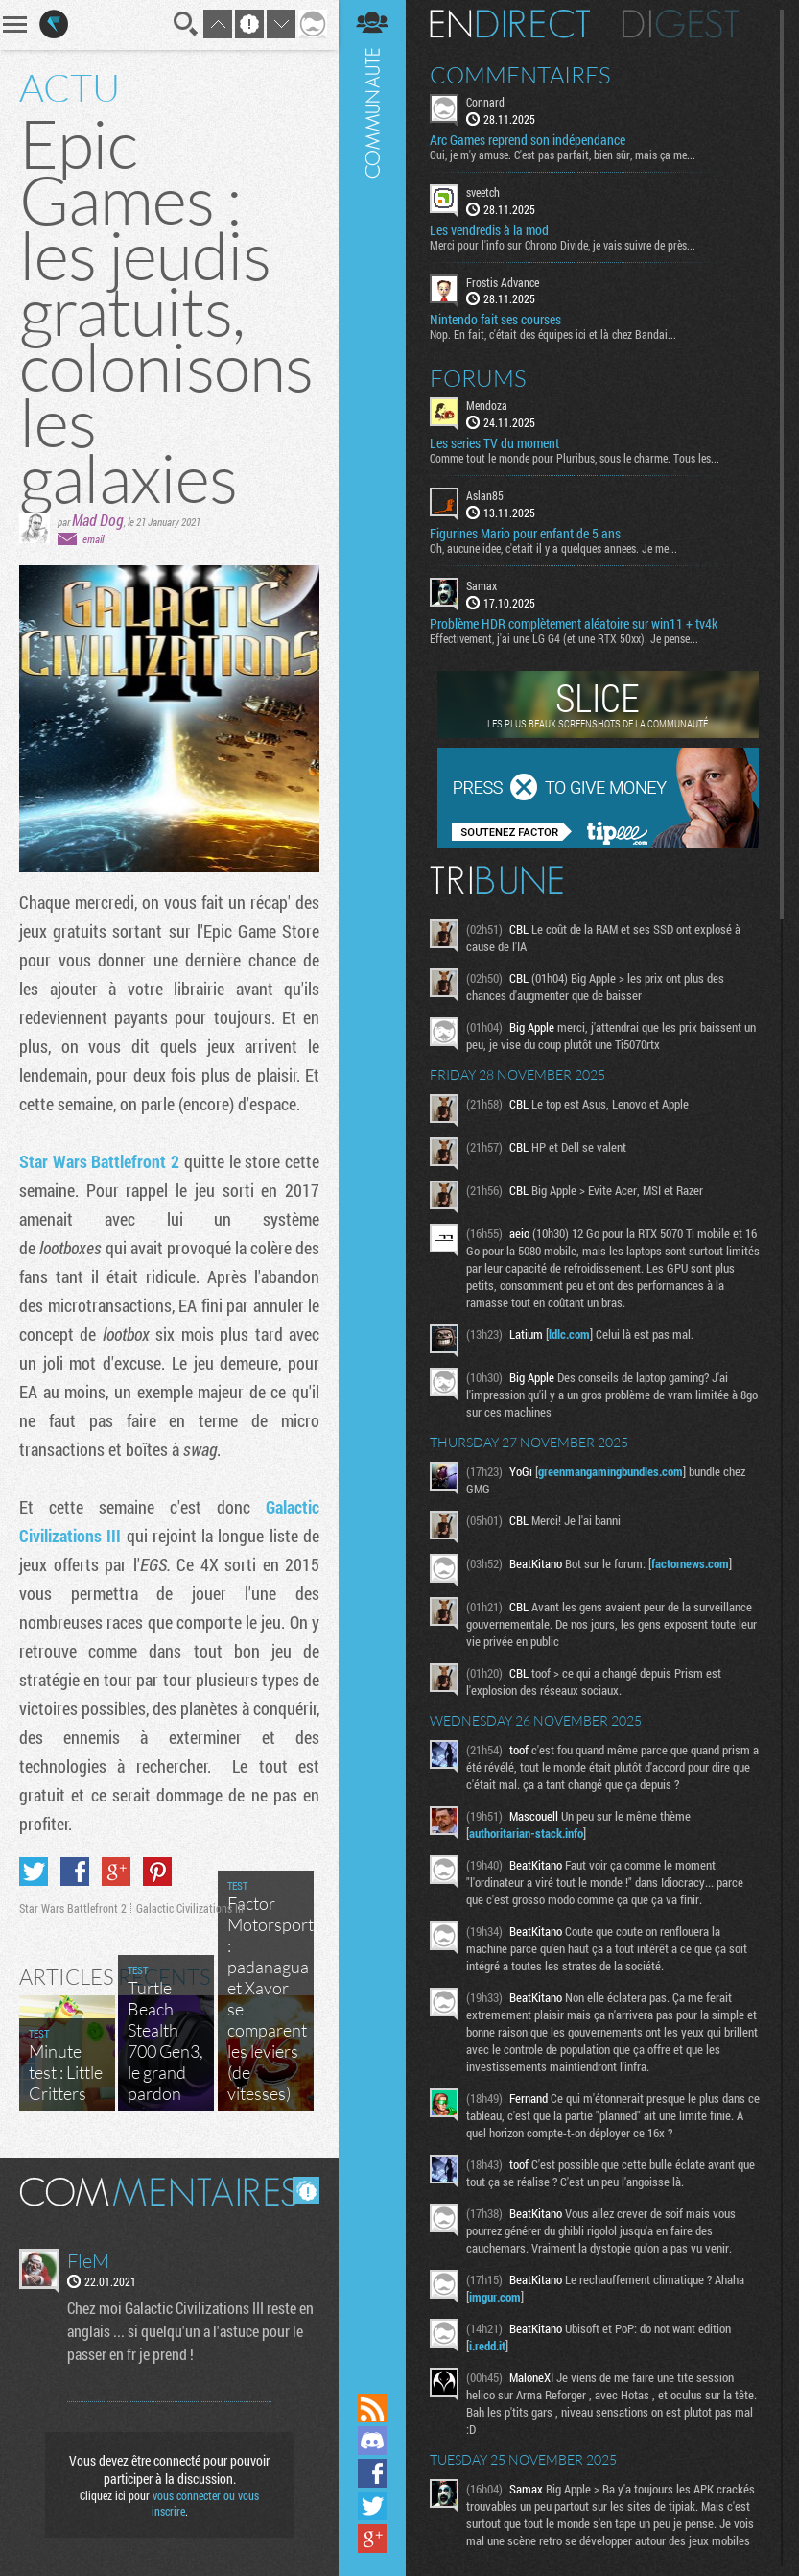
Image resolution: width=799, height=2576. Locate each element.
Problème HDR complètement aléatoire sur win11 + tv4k (573, 624)
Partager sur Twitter (33, 1871)
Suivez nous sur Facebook (372, 2473)
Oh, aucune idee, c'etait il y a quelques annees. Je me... (553, 548)
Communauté (372, 1194)
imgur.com (495, 2296)
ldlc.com (569, 1334)
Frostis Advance (502, 282)
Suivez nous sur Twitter (372, 2506)
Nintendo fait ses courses (495, 319)
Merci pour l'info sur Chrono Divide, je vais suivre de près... (562, 244)
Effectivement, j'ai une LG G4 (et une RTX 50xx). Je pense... (564, 638)
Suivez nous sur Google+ (372, 2538)
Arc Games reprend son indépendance (527, 140)
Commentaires (520, 74)
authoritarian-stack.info (526, 1833)
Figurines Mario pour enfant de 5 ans (525, 533)
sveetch (483, 192)
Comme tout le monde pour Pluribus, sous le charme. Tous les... (574, 457)
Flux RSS (372, 2408)
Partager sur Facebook (74, 1871)
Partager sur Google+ (116, 1871)
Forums (478, 378)
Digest (681, 24)
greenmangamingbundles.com (610, 1471)
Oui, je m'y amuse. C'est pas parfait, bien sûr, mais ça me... (562, 154)
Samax (481, 585)
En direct (510, 24)
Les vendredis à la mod (489, 230)
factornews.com (690, 1563)
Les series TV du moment (494, 443)
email (93, 539)
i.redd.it (487, 2345)
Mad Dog (98, 520)
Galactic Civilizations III (190, 1908)
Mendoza (486, 405)
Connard (485, 101)
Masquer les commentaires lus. (306, 2190)
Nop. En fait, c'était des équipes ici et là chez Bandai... (553, 334)
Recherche (186, 24)
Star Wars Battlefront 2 (99, 1161)
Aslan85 (485, 495)
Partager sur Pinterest (157, 1871)
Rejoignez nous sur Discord (372, 2440)
